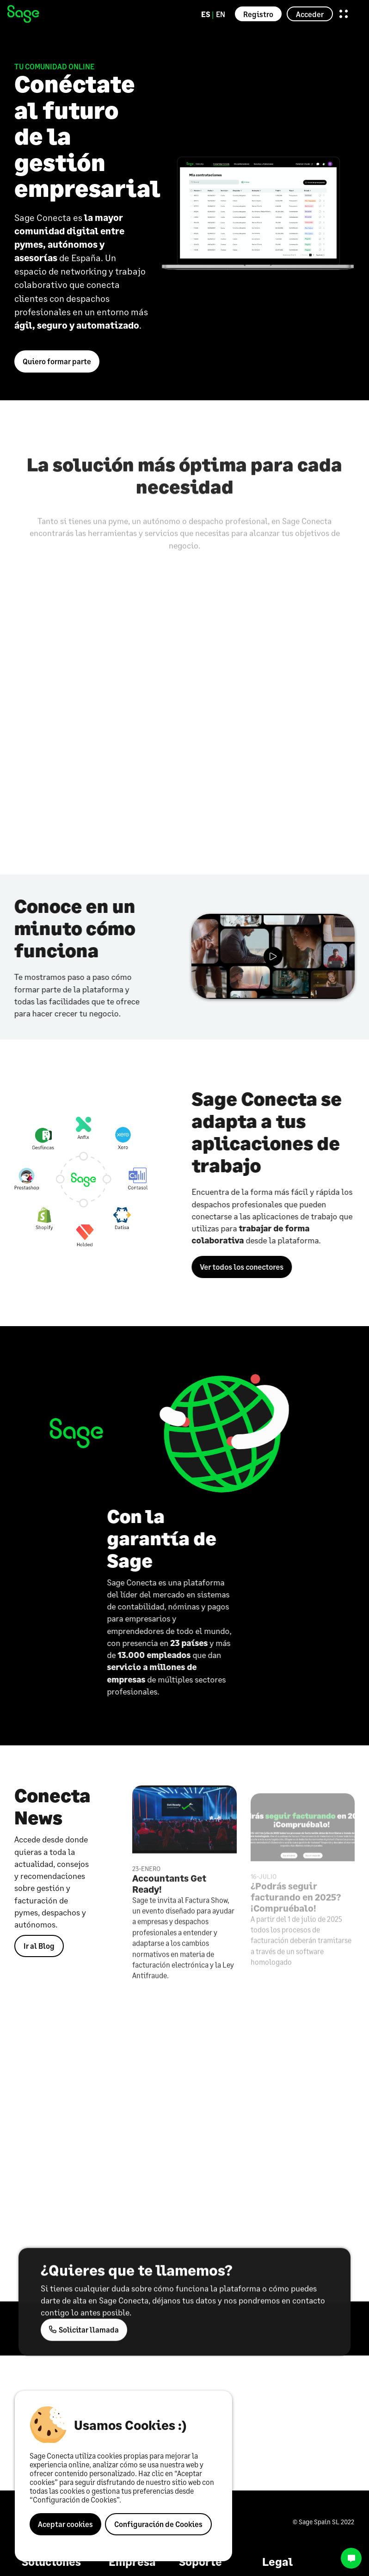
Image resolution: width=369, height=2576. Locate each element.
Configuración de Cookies (158, 2524)
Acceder (310, 14)
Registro (258, 14)
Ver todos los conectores (247, 1266)
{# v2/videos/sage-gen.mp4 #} (273, 956)
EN (220, 14)
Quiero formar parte (57, 361)
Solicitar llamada (84, 2335)
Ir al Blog (39, 1945)
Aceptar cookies (65, 2524)
